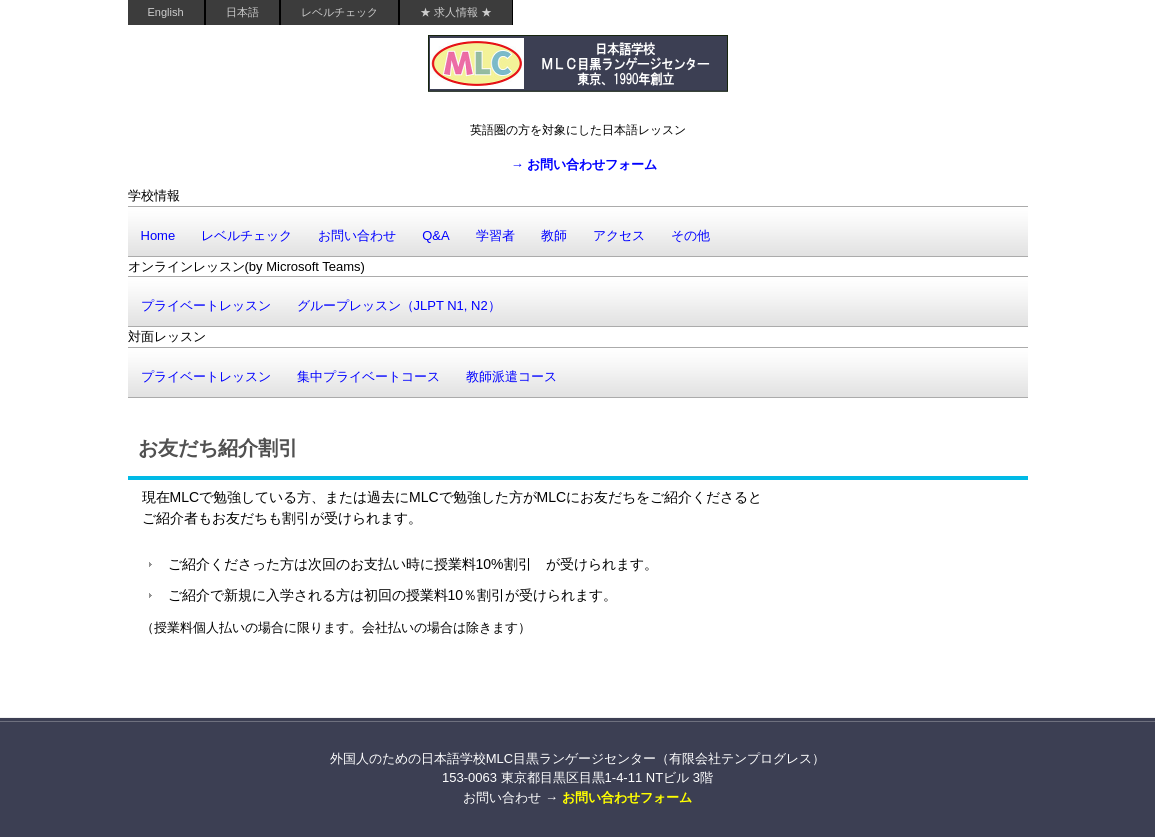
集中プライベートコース (368, 376)
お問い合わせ (357, 235)
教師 (554, 235)
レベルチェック (339, 12)
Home (158, 235)
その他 (690, 235)
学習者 (495, 235)
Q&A (435, 235)
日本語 (242, 12)
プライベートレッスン (206, 305)
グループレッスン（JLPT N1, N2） (399, 305)
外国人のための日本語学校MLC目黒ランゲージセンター (578, 72)
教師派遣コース (511, 376)
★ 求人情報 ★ (456, 12)
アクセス (619, 235)
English (166, 12)
